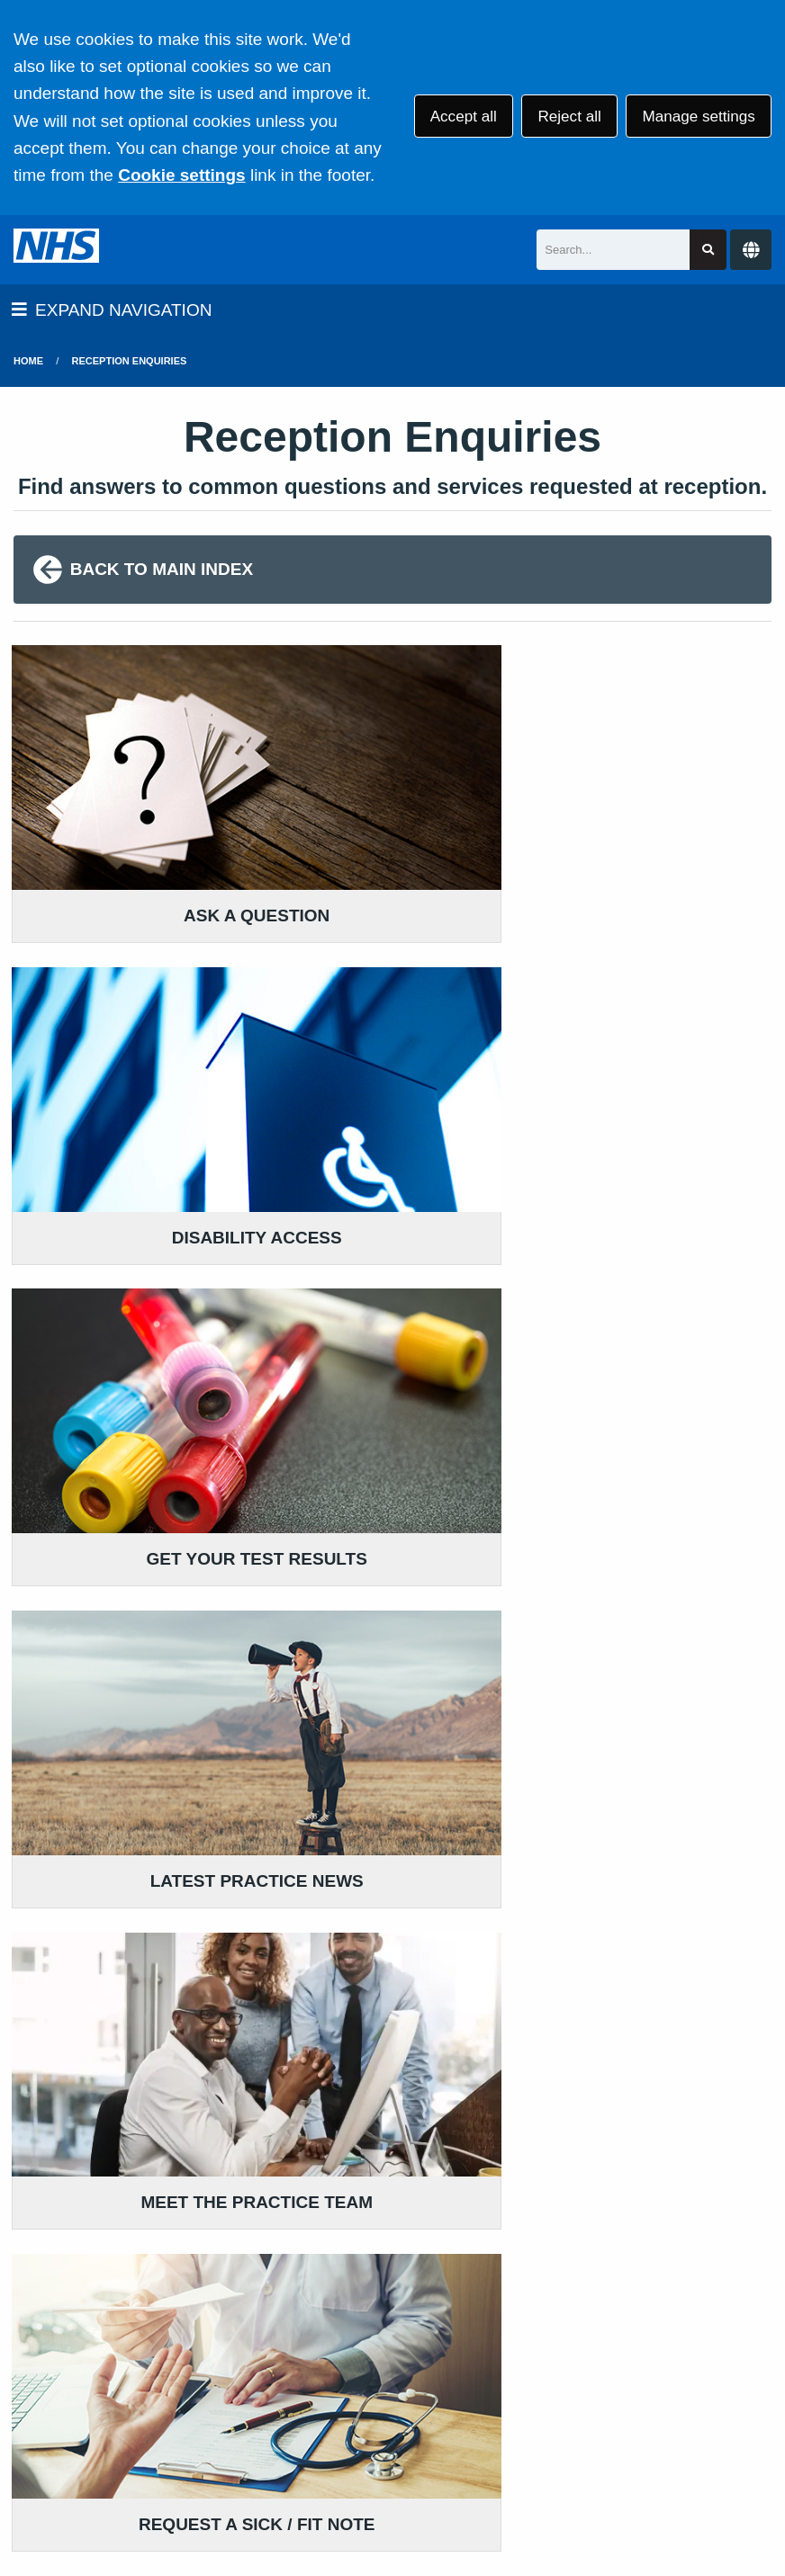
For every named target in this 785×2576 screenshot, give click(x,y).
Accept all (463, 116)
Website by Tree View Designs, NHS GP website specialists (244, 2508)
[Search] (613, 249)
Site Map (157, 2455)
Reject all (568, 116)
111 (140, 2253)
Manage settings (698, 116)
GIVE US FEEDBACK (368, 2180)
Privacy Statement (306, 2432)
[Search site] (708, 249)
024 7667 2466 (102, 2226)
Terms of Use (174, 2432)
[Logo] (56, 250)
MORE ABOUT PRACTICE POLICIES (653, 2160)
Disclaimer (428, 2432)
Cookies (705, 2432)
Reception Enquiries (129, 360)
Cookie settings (181, 175)
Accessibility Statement (571, 2432)
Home (28, 360)
